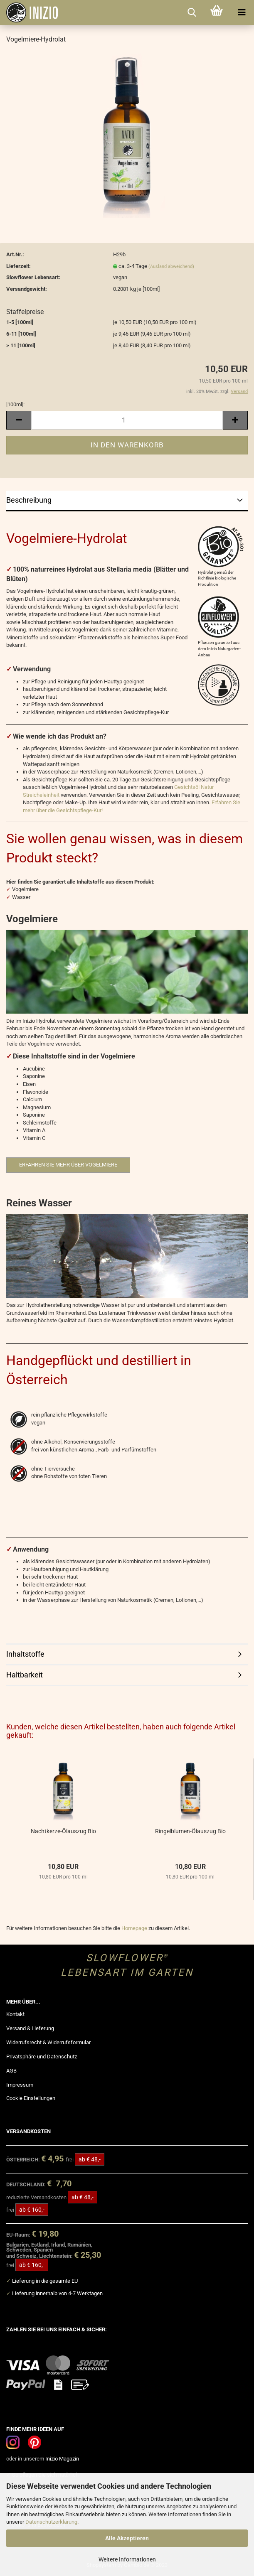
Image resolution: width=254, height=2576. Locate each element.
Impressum (19, 2085)
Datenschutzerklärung (51, 2522)
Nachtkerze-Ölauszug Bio (63, 1831)
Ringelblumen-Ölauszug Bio (190, 1831)
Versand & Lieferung (30, 2028)
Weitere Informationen (127, 2559)
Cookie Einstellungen (30, 2098)
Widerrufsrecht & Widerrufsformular (48, 2042)
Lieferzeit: (18, 266)
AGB (11, 2071)
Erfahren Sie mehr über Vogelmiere (68, 1165)
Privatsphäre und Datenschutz (41, 2056)
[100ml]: (15, 404)
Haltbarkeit (24, 1674)
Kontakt (15, 2014)
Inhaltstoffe (25, 1654)
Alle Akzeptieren (127, 2538)
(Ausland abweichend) (171, 266)
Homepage (134, 1928)
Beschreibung (29, 500)
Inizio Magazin (62, 2459)
